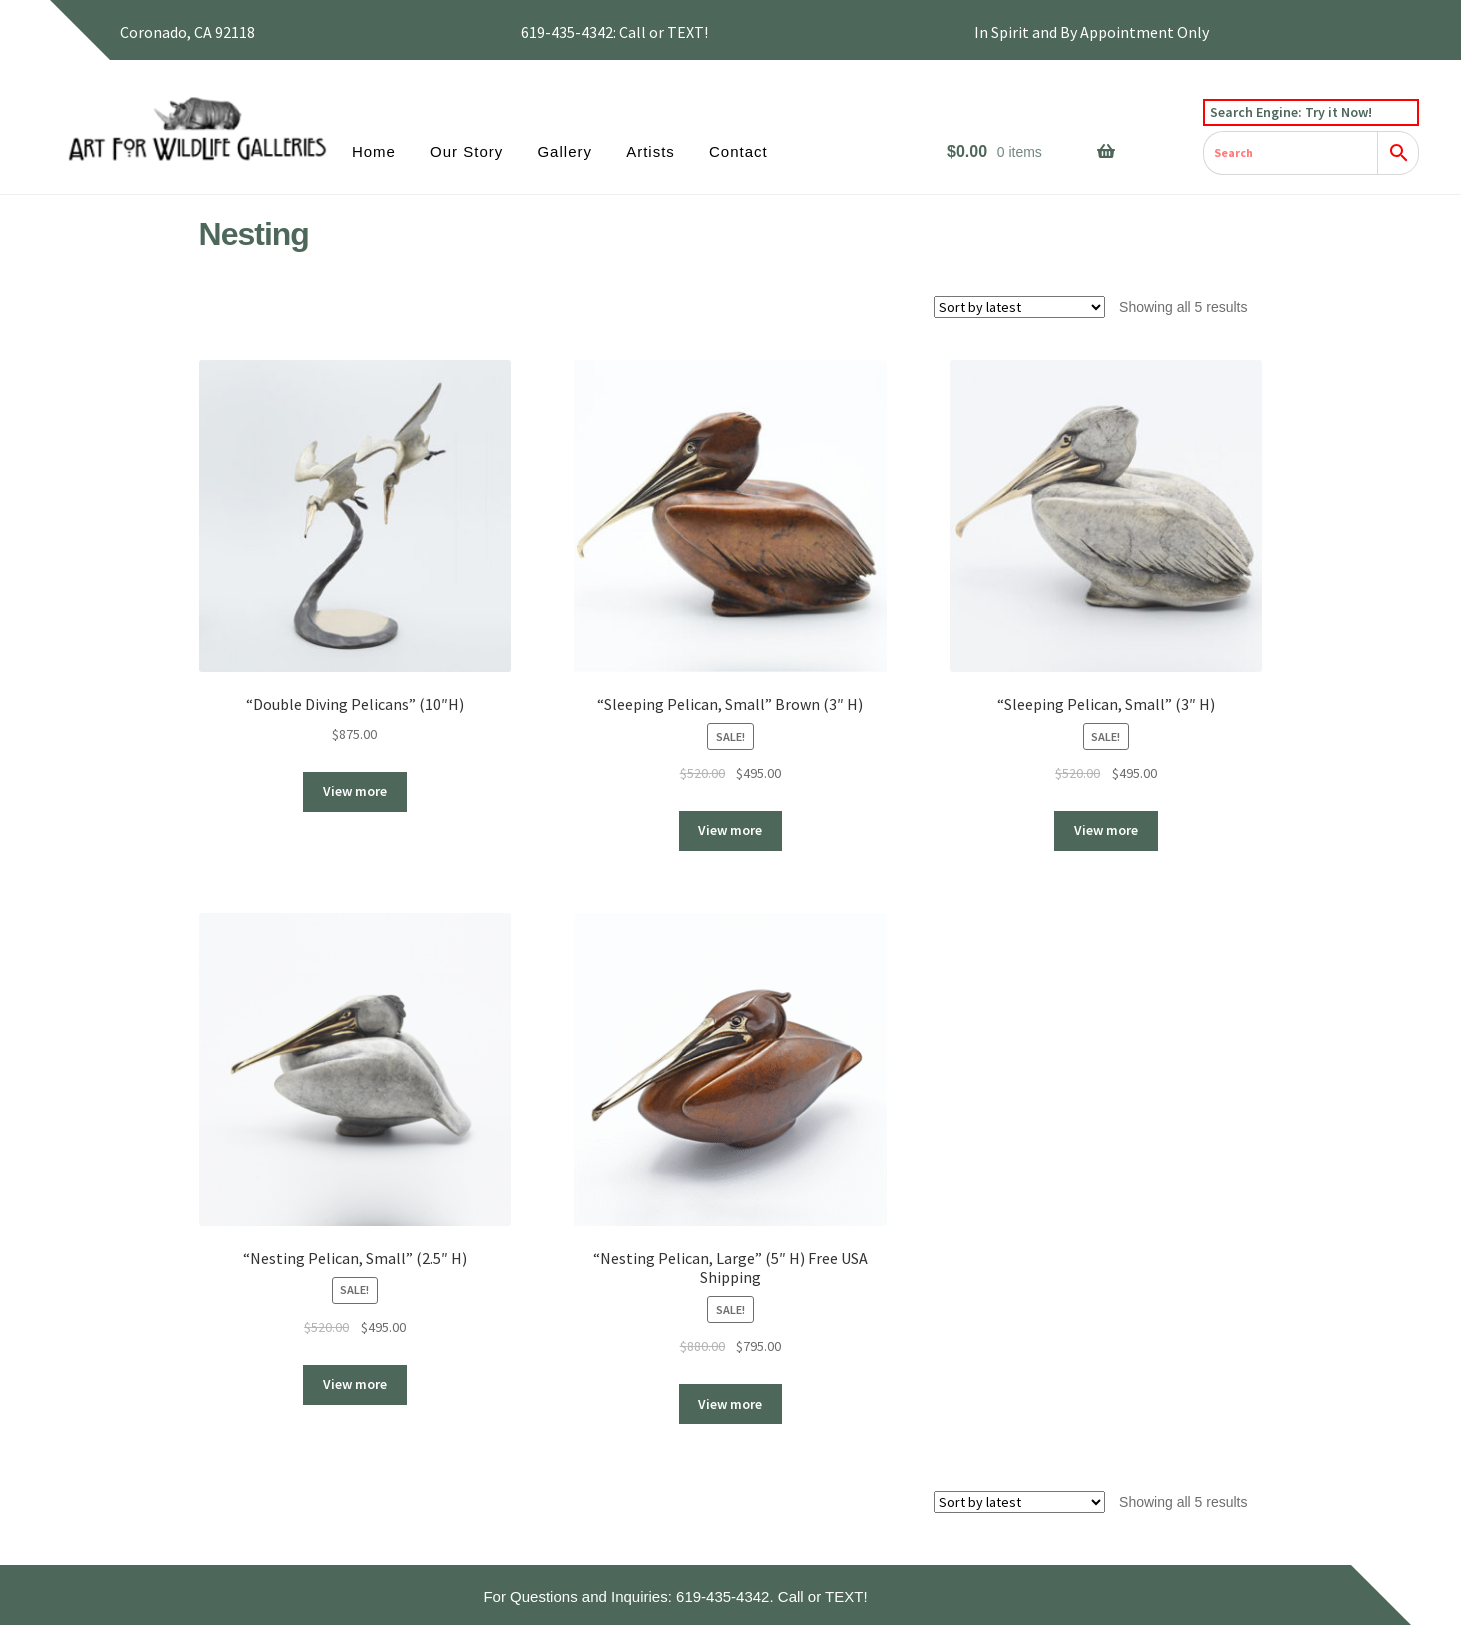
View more (355, 791)
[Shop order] (1019, 307)
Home (374, 151)
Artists (650, 151)
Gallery (564, 151)
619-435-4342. (725, 1596)
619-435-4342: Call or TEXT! (614, 32)
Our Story (466, 151)
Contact (738, 151)
